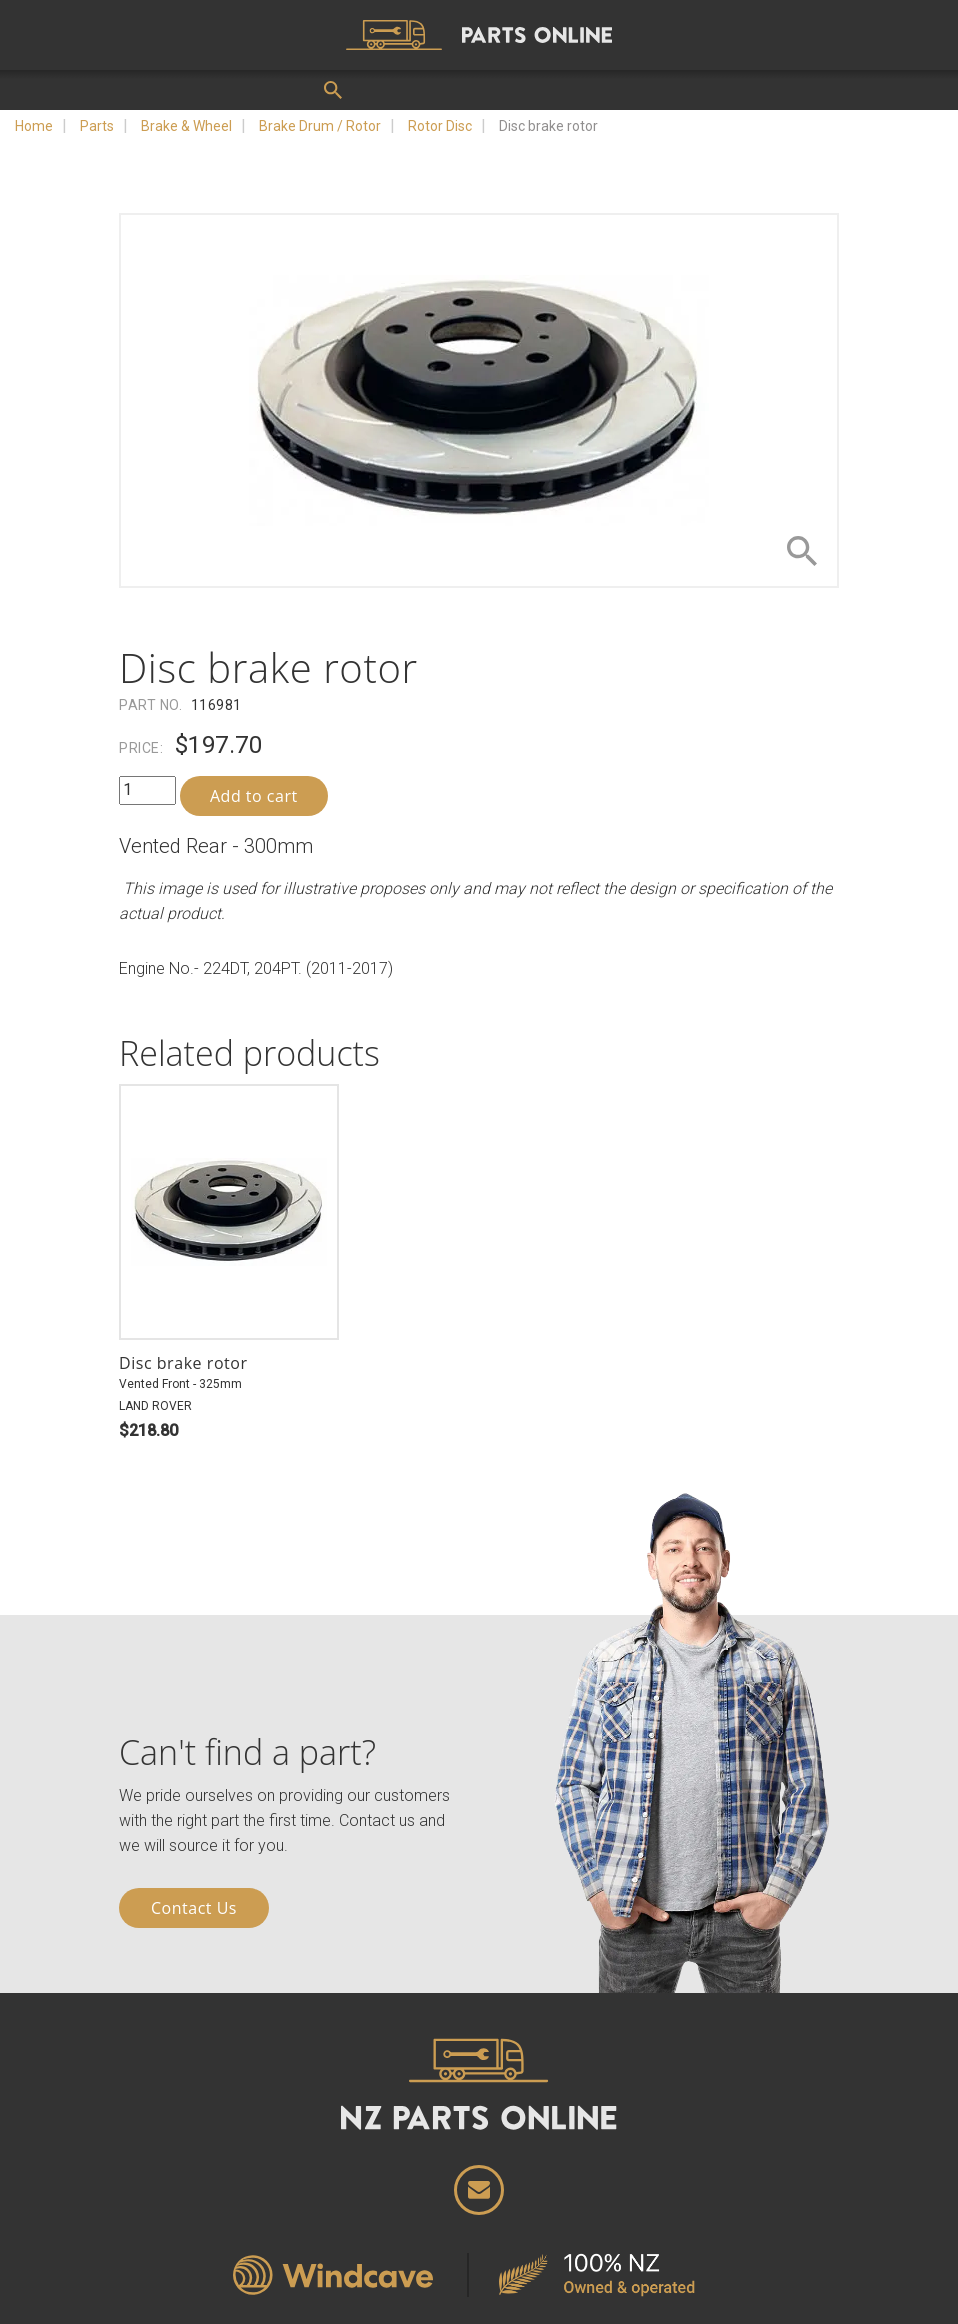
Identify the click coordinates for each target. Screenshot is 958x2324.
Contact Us (194, 1908)
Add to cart (254, 796)
